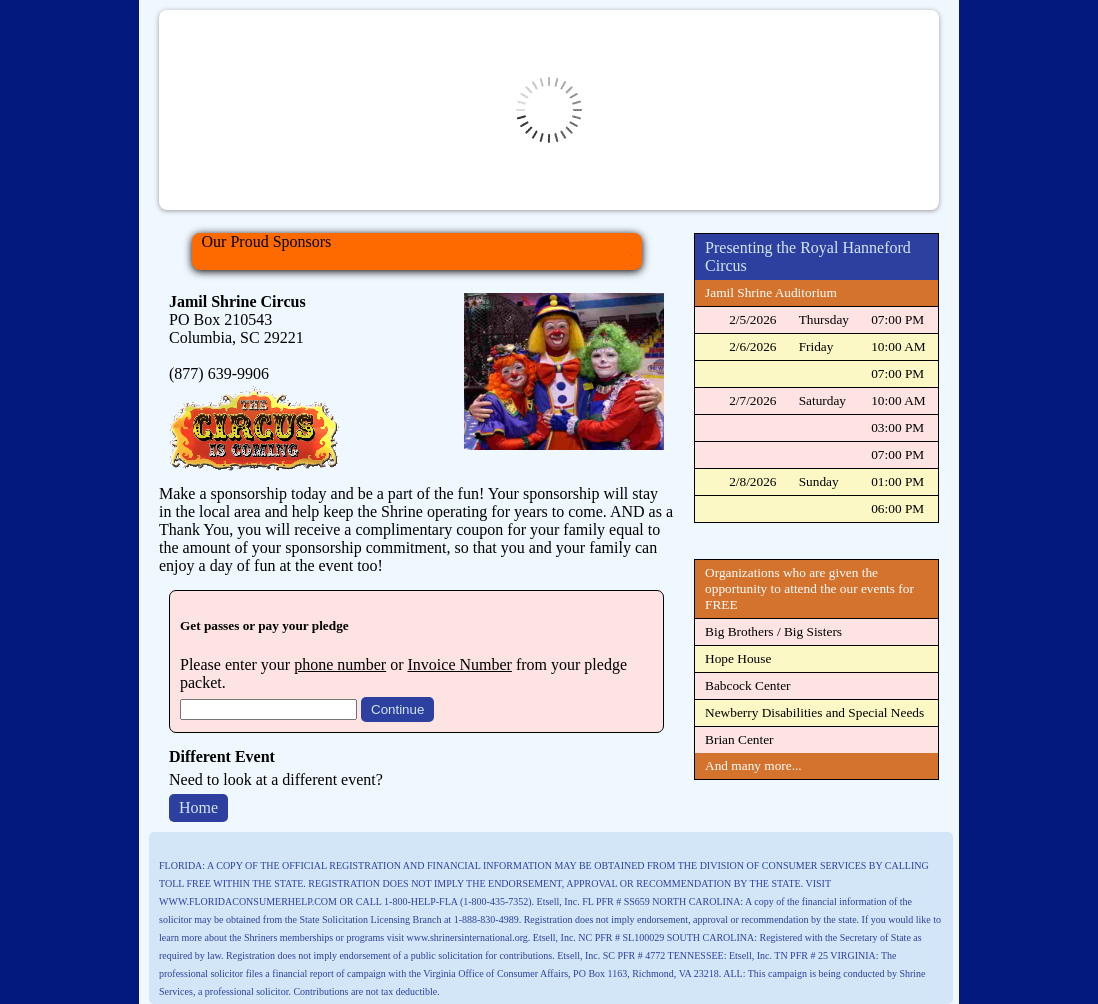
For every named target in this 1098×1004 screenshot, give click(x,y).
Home (198, 807)
